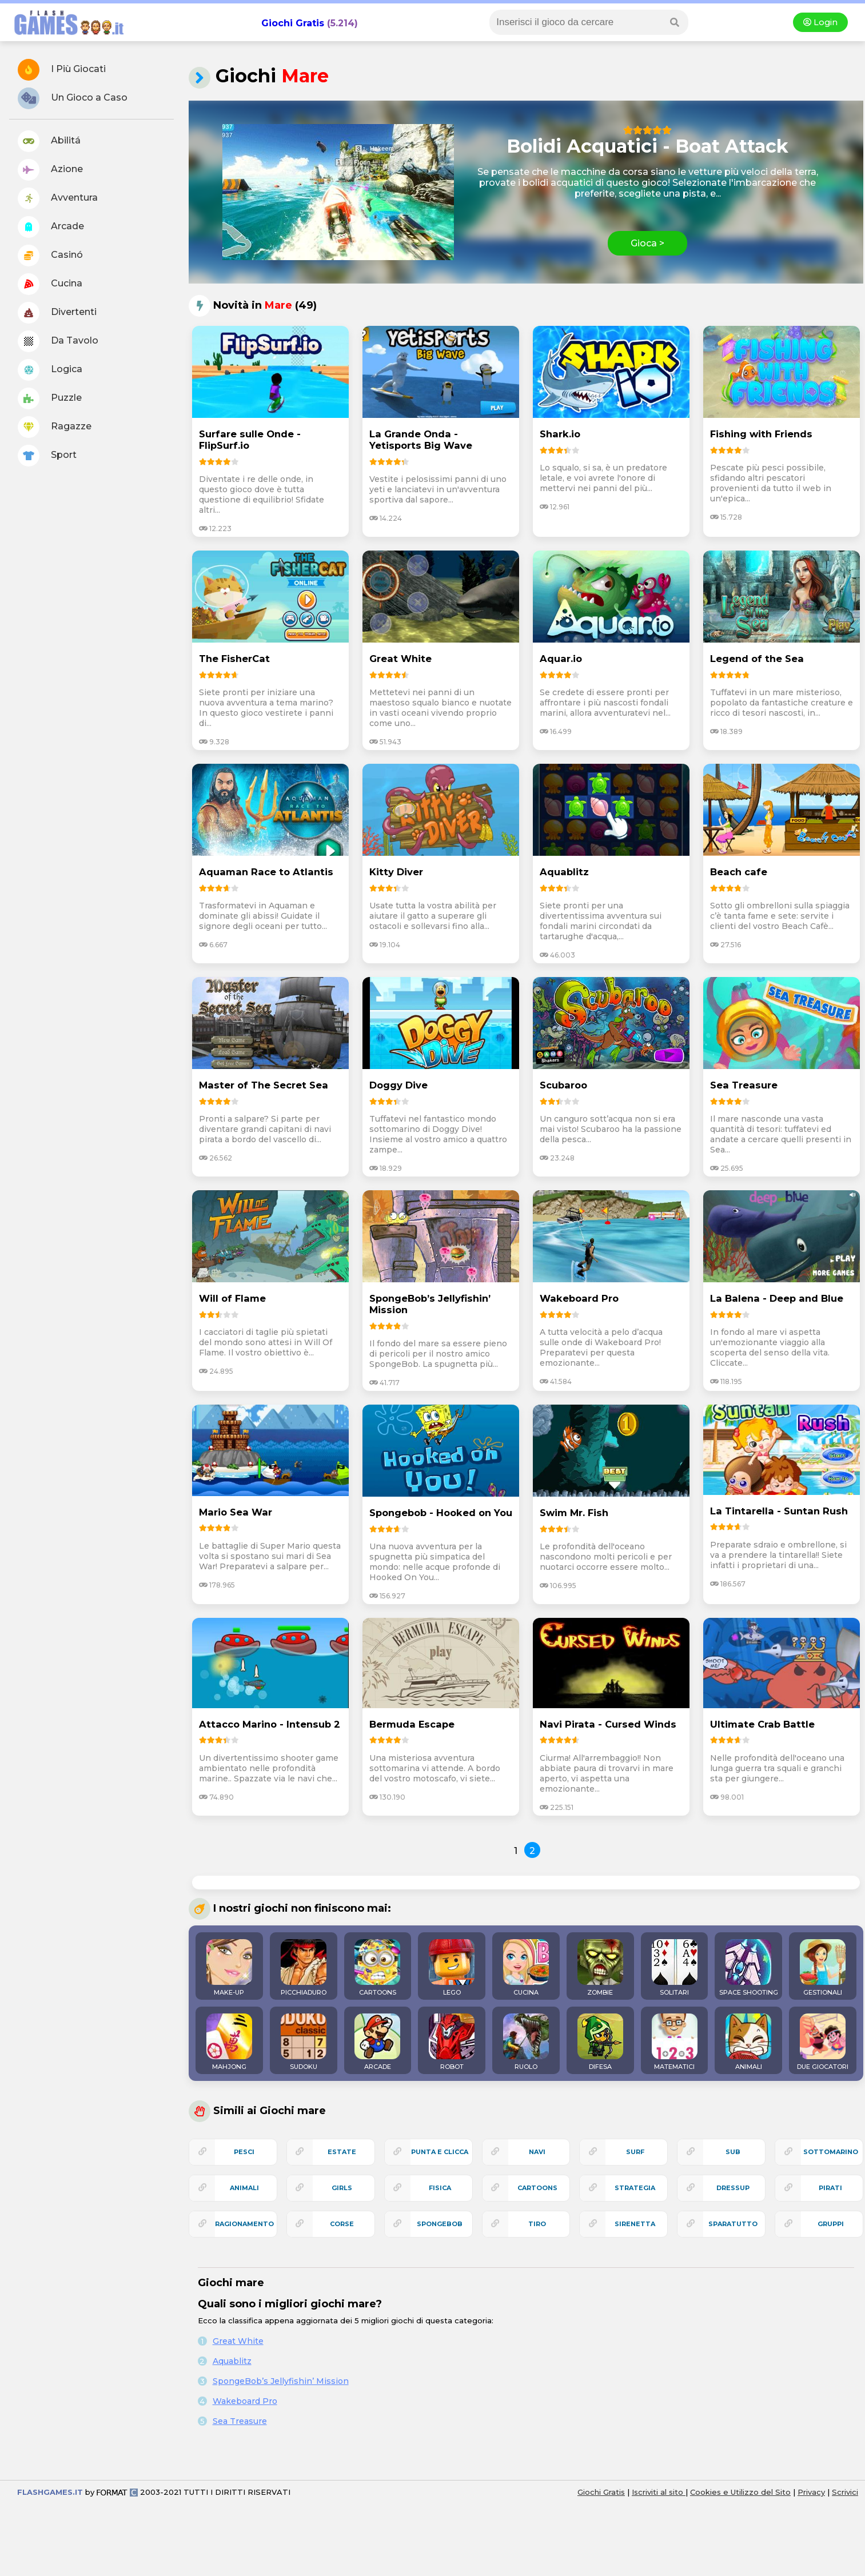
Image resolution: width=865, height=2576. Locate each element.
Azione (50, 170)
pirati (830, 2188)
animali (244, 2188)
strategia (635, 2188)
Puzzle (50, 398)
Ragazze (54, 427)
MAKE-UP (229, 1967)
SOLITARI (674, 1967)
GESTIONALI (823, 1967)
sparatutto (733, 2224)
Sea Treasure (240, 2421)
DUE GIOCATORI (822, 2042)
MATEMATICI (674, 2042)
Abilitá (49, 141)
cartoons (537, 2188)
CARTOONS (377, 1967)
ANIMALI (748, 2042)
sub (733, 2152)
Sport (47, 455)
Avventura (58, 198)
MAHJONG (229, 2042)
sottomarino (830, 2152)
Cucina (50, 284)
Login (820, 22)
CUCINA (526, 1967)
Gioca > (647, 243)
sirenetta (635, 2224)
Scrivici (845, 2492)
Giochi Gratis (292, 23)
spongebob (440, 2224)
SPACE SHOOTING (748, 1967)
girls (342, 2188)
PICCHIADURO (303, 1967)
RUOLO (526, 2042)
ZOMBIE (600, 1967)
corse (342, 2224)
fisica (440, 2188)
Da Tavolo (58, 341)
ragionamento (244, 2224)
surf (635, 2152)
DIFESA (600, 2042)
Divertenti (57, 313)
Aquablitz (232, 2361)
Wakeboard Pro (245, 2401)
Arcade (51, 227)
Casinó (50, 255)
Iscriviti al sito (658, 2492)
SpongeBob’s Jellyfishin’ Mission (281, 2381)
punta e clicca (439, 2152)
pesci (244, 2152)
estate (342, 2152)
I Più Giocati (62, 70)
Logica (50, 370)
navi (537, 2152)
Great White (238, 2341)
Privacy (811, 2492)
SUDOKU (303, 2042)
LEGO (452, 1967)
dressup (733, 2188)
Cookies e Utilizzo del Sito (740, 2492)
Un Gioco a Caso (72, 98)
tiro (537, 2224)
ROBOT (452, 2042)
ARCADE (377, 2042)
